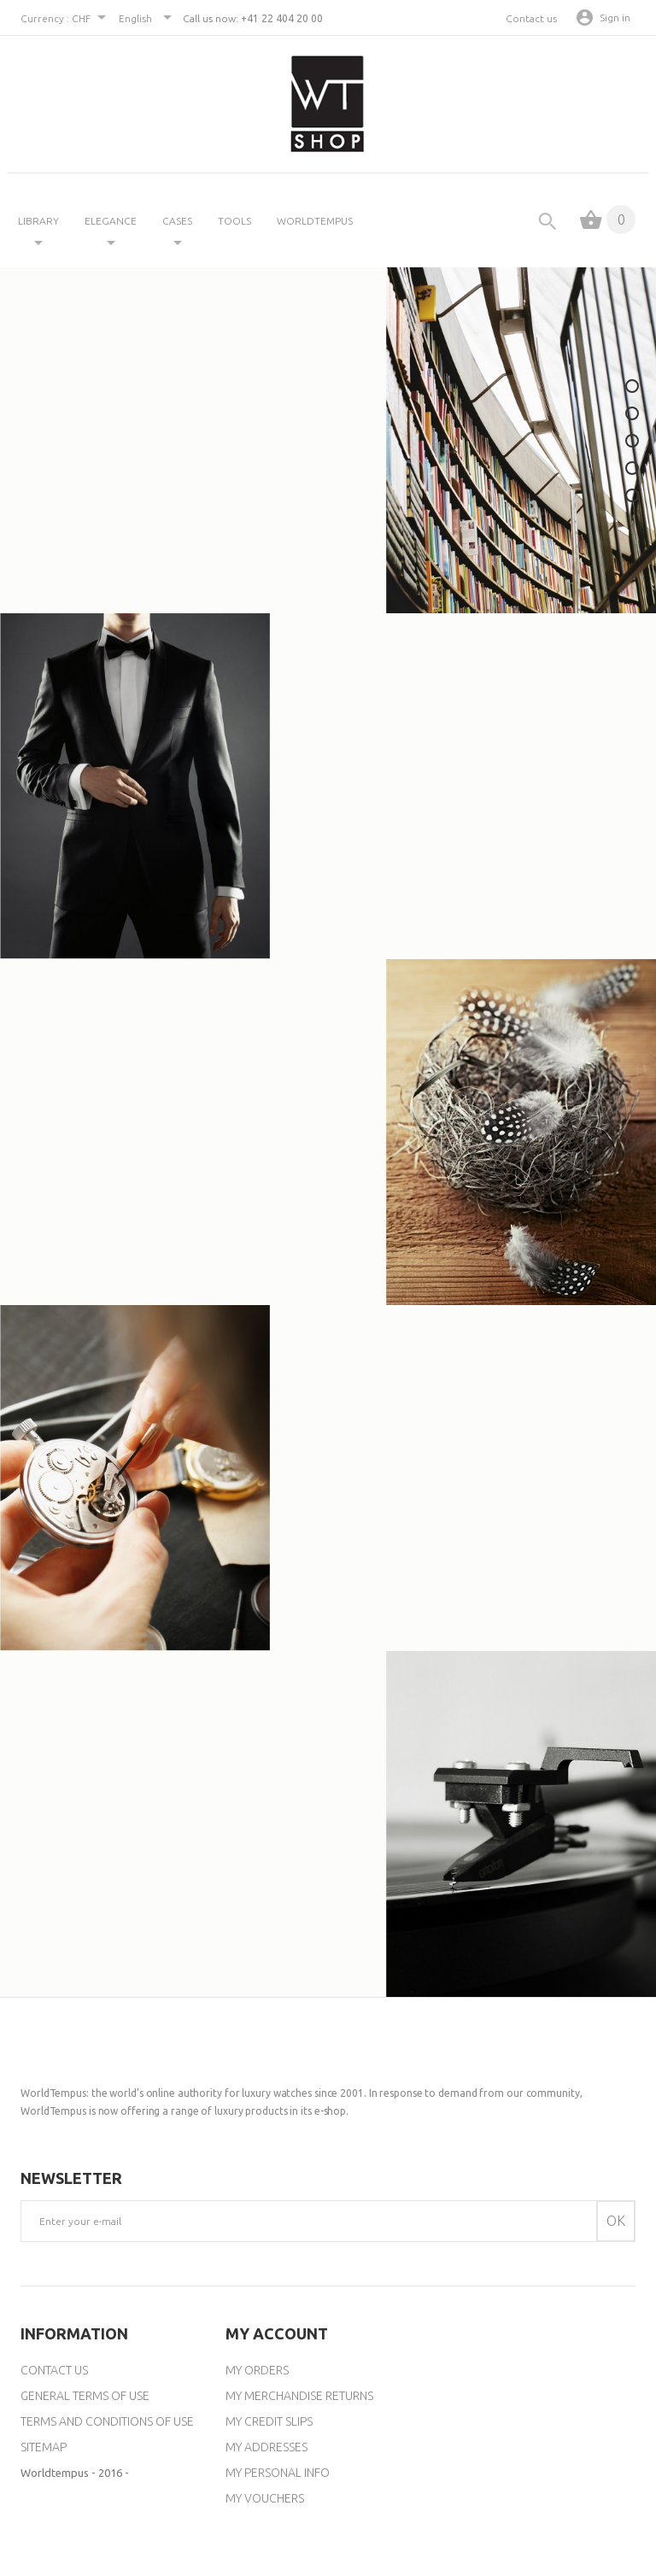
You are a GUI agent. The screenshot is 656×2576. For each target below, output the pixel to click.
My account (277, 2333)
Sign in (615, 17)
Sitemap (43, 2447)
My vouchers (265, 2498)
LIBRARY (38, 220)
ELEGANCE (111, 220)
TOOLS (234, 220)
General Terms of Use (84, 2396)
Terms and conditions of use (107, 2421)
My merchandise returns (299, 2396)
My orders (257, 2370)
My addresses (267, 2447)
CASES (177, 220)
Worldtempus (315, 220)
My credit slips (269, 2421)
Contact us (531, 18)
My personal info (278, 2472)
